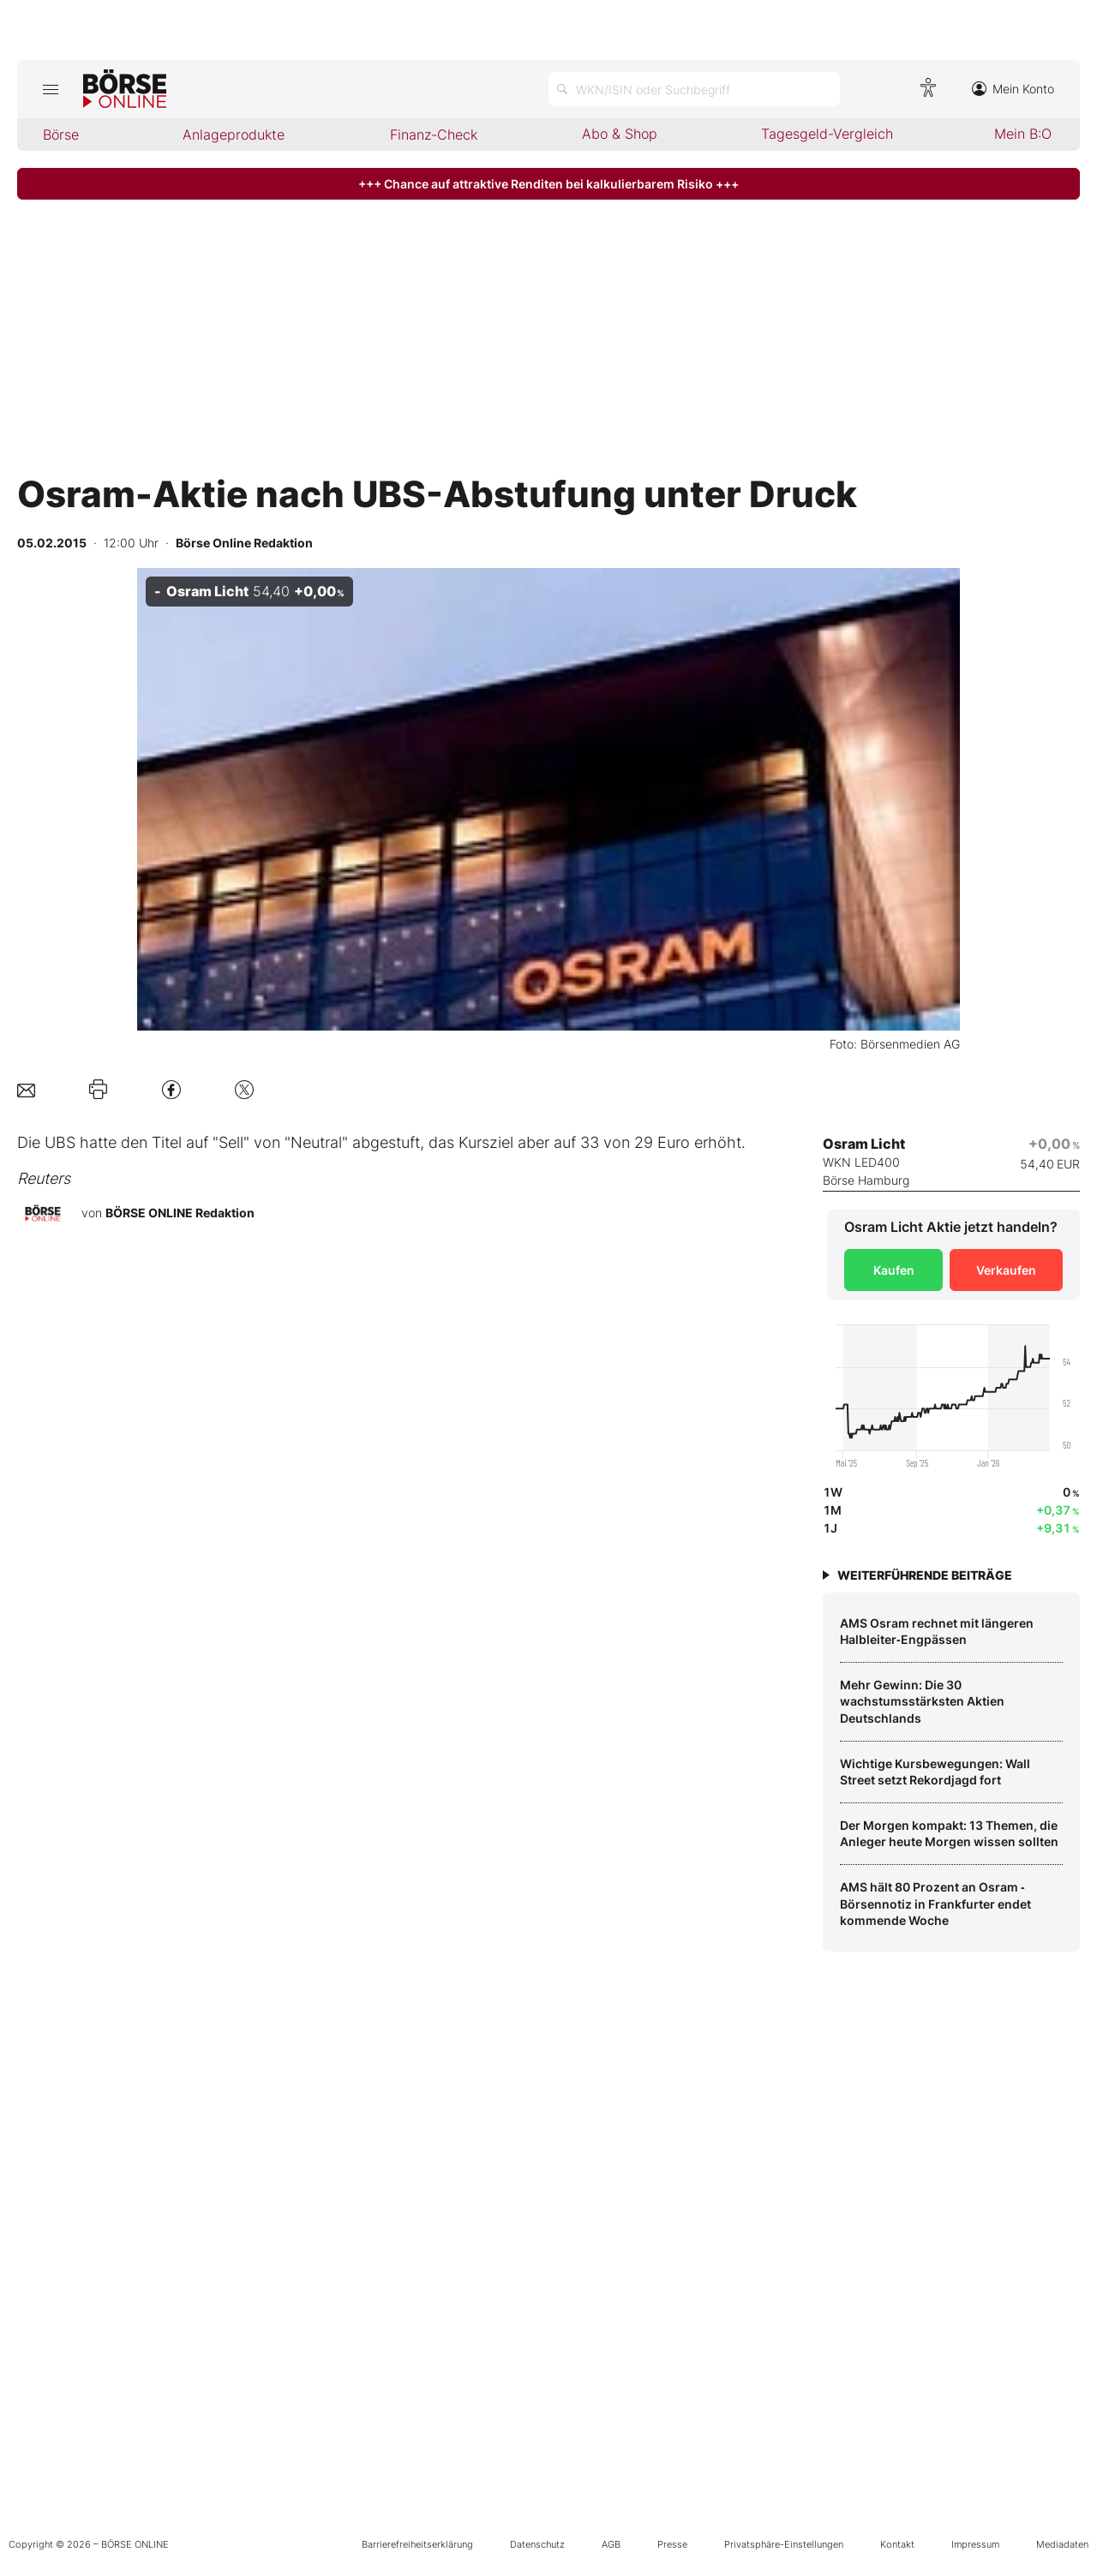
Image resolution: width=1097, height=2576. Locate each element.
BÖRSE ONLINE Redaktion (180, 1212)
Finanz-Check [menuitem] (433, 134)
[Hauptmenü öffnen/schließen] (50, 89)
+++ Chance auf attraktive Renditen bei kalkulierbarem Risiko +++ (548, 183)
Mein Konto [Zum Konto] (1013, 88)
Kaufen (893, 1270)
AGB (611, 2544)
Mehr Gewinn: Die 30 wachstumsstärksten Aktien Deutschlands (922, 1701)
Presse (672, 2544)
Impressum (975, 2544)
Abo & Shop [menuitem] (619, 133)
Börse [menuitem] (61, 134)
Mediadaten (1062, 2544)
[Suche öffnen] (694, 89)
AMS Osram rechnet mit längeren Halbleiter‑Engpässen (937, 1631)
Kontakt (897, 2544)
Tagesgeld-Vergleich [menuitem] (827, 133)
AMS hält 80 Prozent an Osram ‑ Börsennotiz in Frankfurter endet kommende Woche (935, 1904)
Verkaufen (1006, 1270)
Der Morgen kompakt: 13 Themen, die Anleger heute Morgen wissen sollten (949, 1834)
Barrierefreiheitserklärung (417, 2544)
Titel (167, 1142)
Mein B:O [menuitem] (1023, 133)
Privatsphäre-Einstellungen (783, 2544)
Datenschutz (537, 2544)
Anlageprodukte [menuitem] (234, 134)
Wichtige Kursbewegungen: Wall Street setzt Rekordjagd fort (935, 1772)
